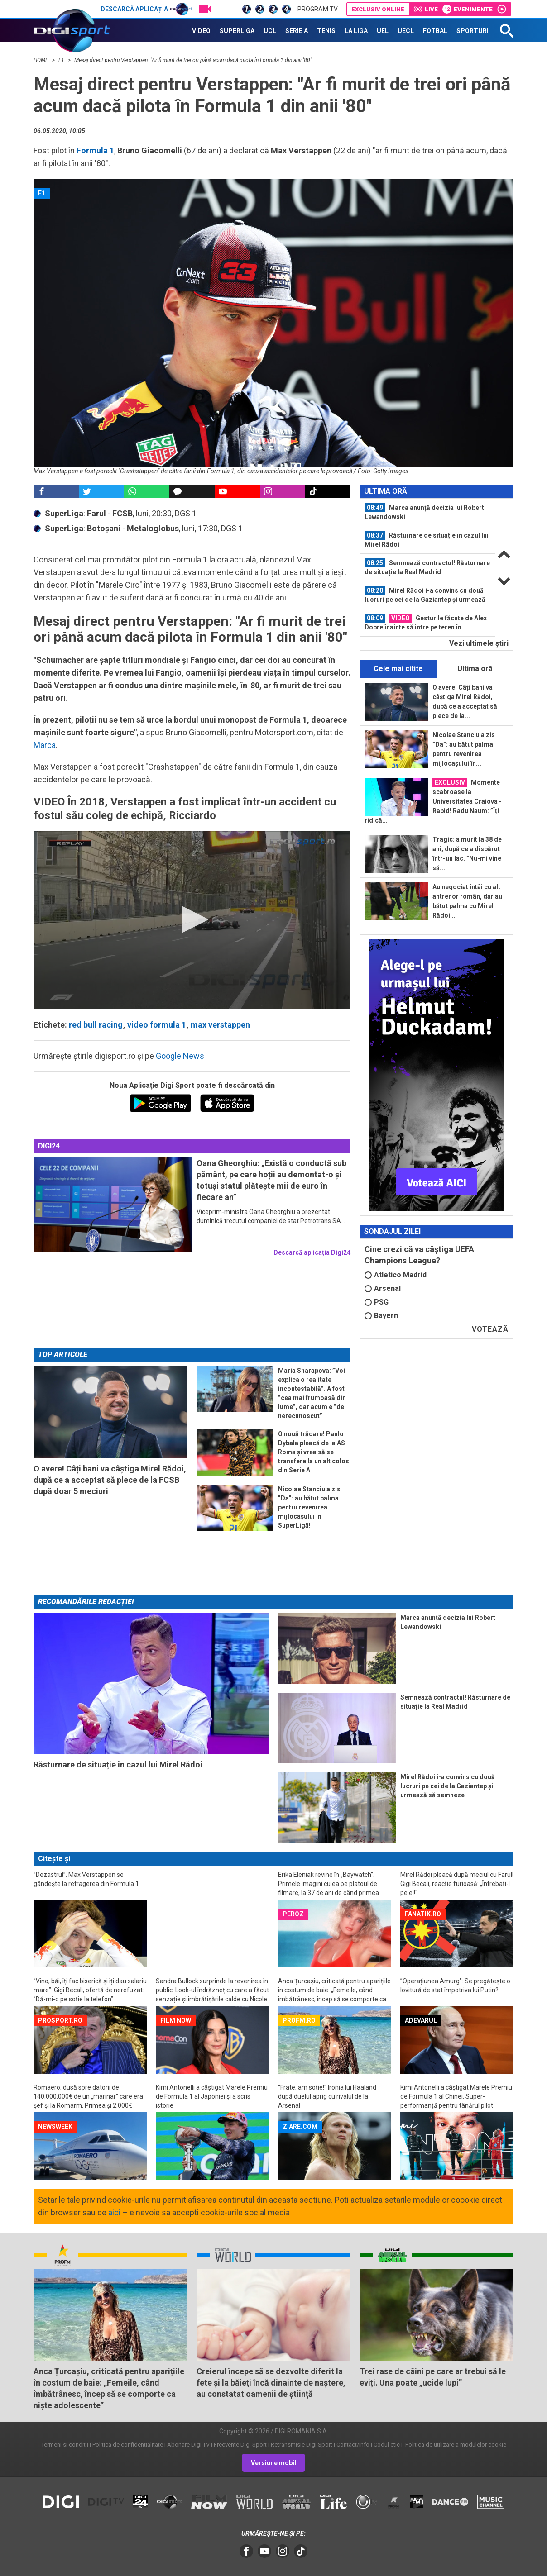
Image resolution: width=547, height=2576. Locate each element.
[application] (192, 920)
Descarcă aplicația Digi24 (312, 1252)
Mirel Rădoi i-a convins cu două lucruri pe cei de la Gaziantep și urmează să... (425, 595)
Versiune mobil (273, 2462)
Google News (180, 1056)
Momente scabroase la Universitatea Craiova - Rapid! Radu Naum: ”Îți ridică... (433, 801)
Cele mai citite (398, 668)
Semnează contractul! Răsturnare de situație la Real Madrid (427, 567)
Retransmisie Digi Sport (301, 2444)
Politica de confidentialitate (127, 2444)
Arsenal (383, 1288)
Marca (45, 745)
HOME (42, 60)
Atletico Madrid (396, 1275)
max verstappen (220, 1024)
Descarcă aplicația (146, 9)
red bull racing (96, 1024)
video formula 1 (156, 1024)
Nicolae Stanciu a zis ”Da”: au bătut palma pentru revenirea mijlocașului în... (463, 749)
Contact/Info (352, 2444)
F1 (62, 60)
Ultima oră (475, 668)
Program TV (317, 9)
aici (114, 2212)
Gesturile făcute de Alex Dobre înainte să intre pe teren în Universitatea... (426, 623)
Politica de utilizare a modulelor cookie (455, 2444)
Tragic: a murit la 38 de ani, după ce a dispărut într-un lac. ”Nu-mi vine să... (467, 853)
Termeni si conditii (64, 2444)
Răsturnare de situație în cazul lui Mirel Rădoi (427, 539)
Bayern (381, 1315)
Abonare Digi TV (188, 2444)
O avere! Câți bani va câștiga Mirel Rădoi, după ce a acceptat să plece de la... (464, 701)
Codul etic (387, 2444)
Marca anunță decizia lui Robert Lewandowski (424, 511)
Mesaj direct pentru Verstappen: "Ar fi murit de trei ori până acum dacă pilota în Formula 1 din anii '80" (193, 60)
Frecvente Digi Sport (240, 2444)
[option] (427, 512)
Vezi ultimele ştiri (479, 643)
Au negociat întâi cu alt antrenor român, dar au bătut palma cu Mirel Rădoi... (467, 901)
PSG (377, 1302)
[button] (192, 919)
